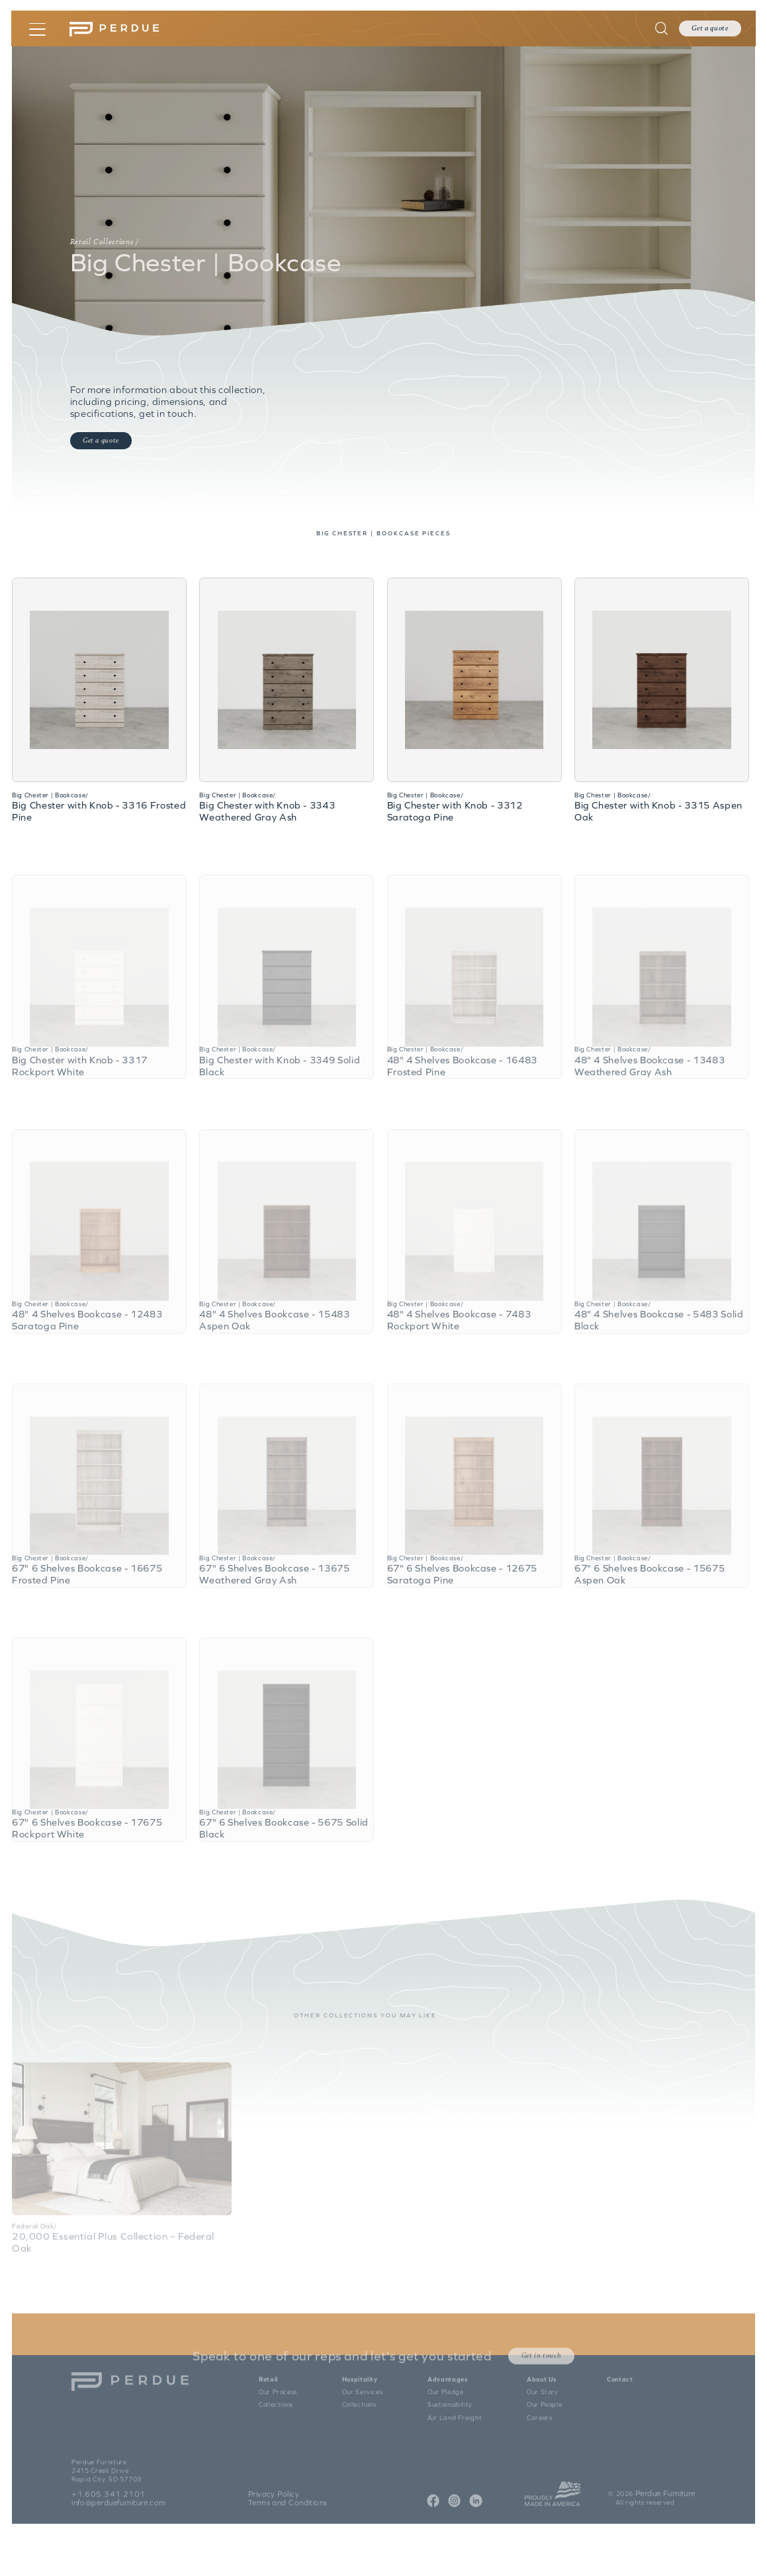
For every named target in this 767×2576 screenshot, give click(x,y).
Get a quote (710, 29)
